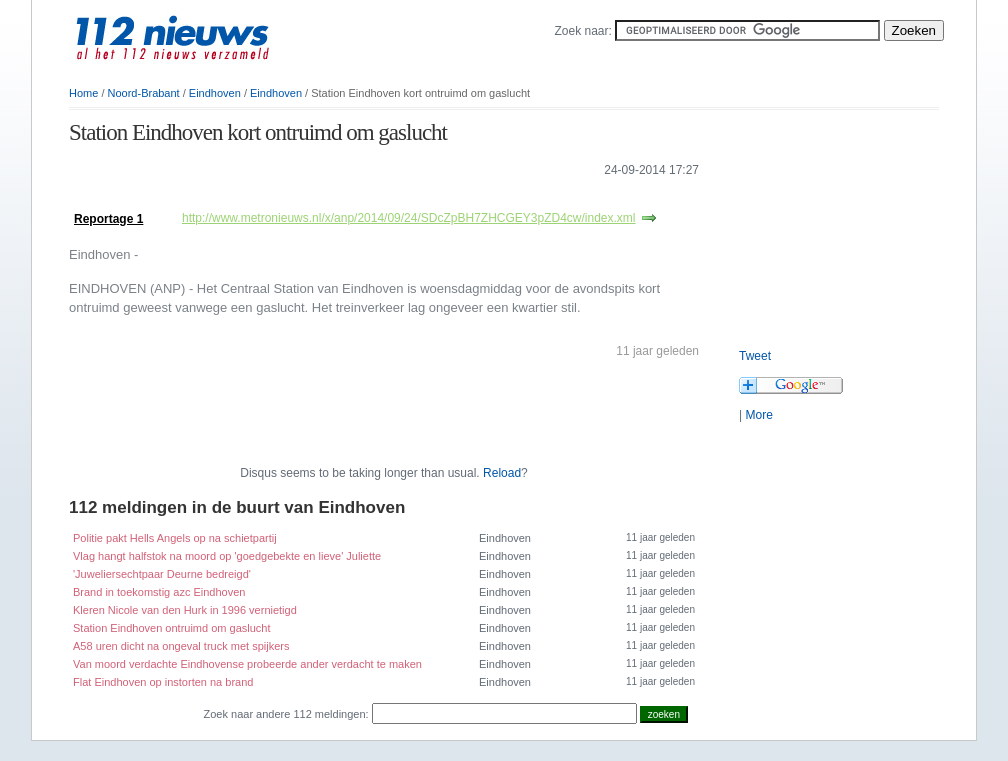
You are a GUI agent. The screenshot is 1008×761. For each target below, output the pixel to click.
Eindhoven (215, 93)
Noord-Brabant (144, 93)
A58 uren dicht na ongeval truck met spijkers (181, 646)
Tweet (755, 356)
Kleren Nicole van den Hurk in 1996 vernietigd (185, 610)
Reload (502, 473)
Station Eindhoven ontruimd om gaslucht (172, 628)
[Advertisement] (303, 198)
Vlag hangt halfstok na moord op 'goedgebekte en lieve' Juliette (227, 556)
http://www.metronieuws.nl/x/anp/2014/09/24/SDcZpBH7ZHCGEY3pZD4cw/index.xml (409, 218)
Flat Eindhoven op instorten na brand (163, 682)
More (758, 415)
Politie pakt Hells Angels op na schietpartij (175, 538)
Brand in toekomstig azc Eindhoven (159, 592)
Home (83, 93)
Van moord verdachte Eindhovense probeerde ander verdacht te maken (247, 664)
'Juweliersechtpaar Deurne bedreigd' (162, 574)
